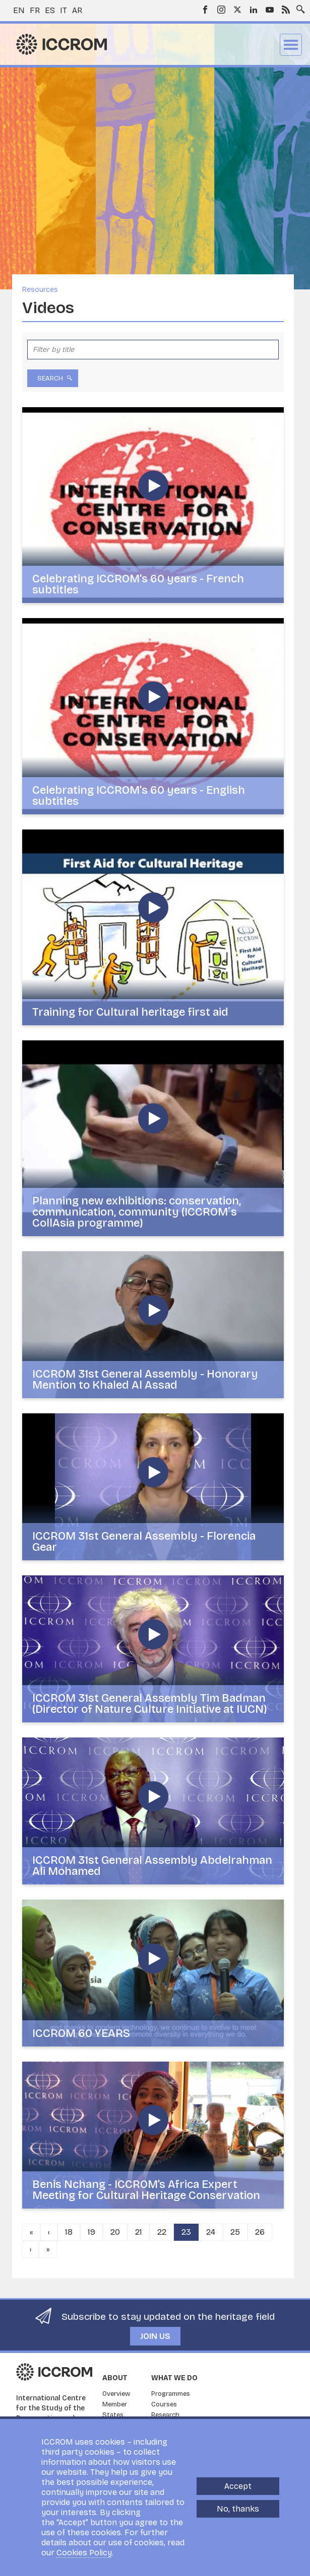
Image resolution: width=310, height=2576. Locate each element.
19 (91, 2232)
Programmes (170, 2394)
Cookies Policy (84, 2552)
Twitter (237, 10)
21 (138, 2232)
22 (161, 2232)
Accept (238, 2486)
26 (260, 2232)
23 (186, 2232)
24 (210, 2232)
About (115, 2378)
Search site (298, 7)
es (50, 10)
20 (115, 2232)
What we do (174, 2378)
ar (77, 10)
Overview (116, 2394)
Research (165, 2415)
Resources (40, 289)
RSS (286, 10)
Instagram (221, 10)
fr (35, 10)
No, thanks (238, 2509)
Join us (155, 2336)
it (63, 10)
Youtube (270, 10)
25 (235, 2232)
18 (69, 2232)
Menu (291, 45)
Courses (164, 2404)
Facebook (205, 10)
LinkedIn (254, 10)
